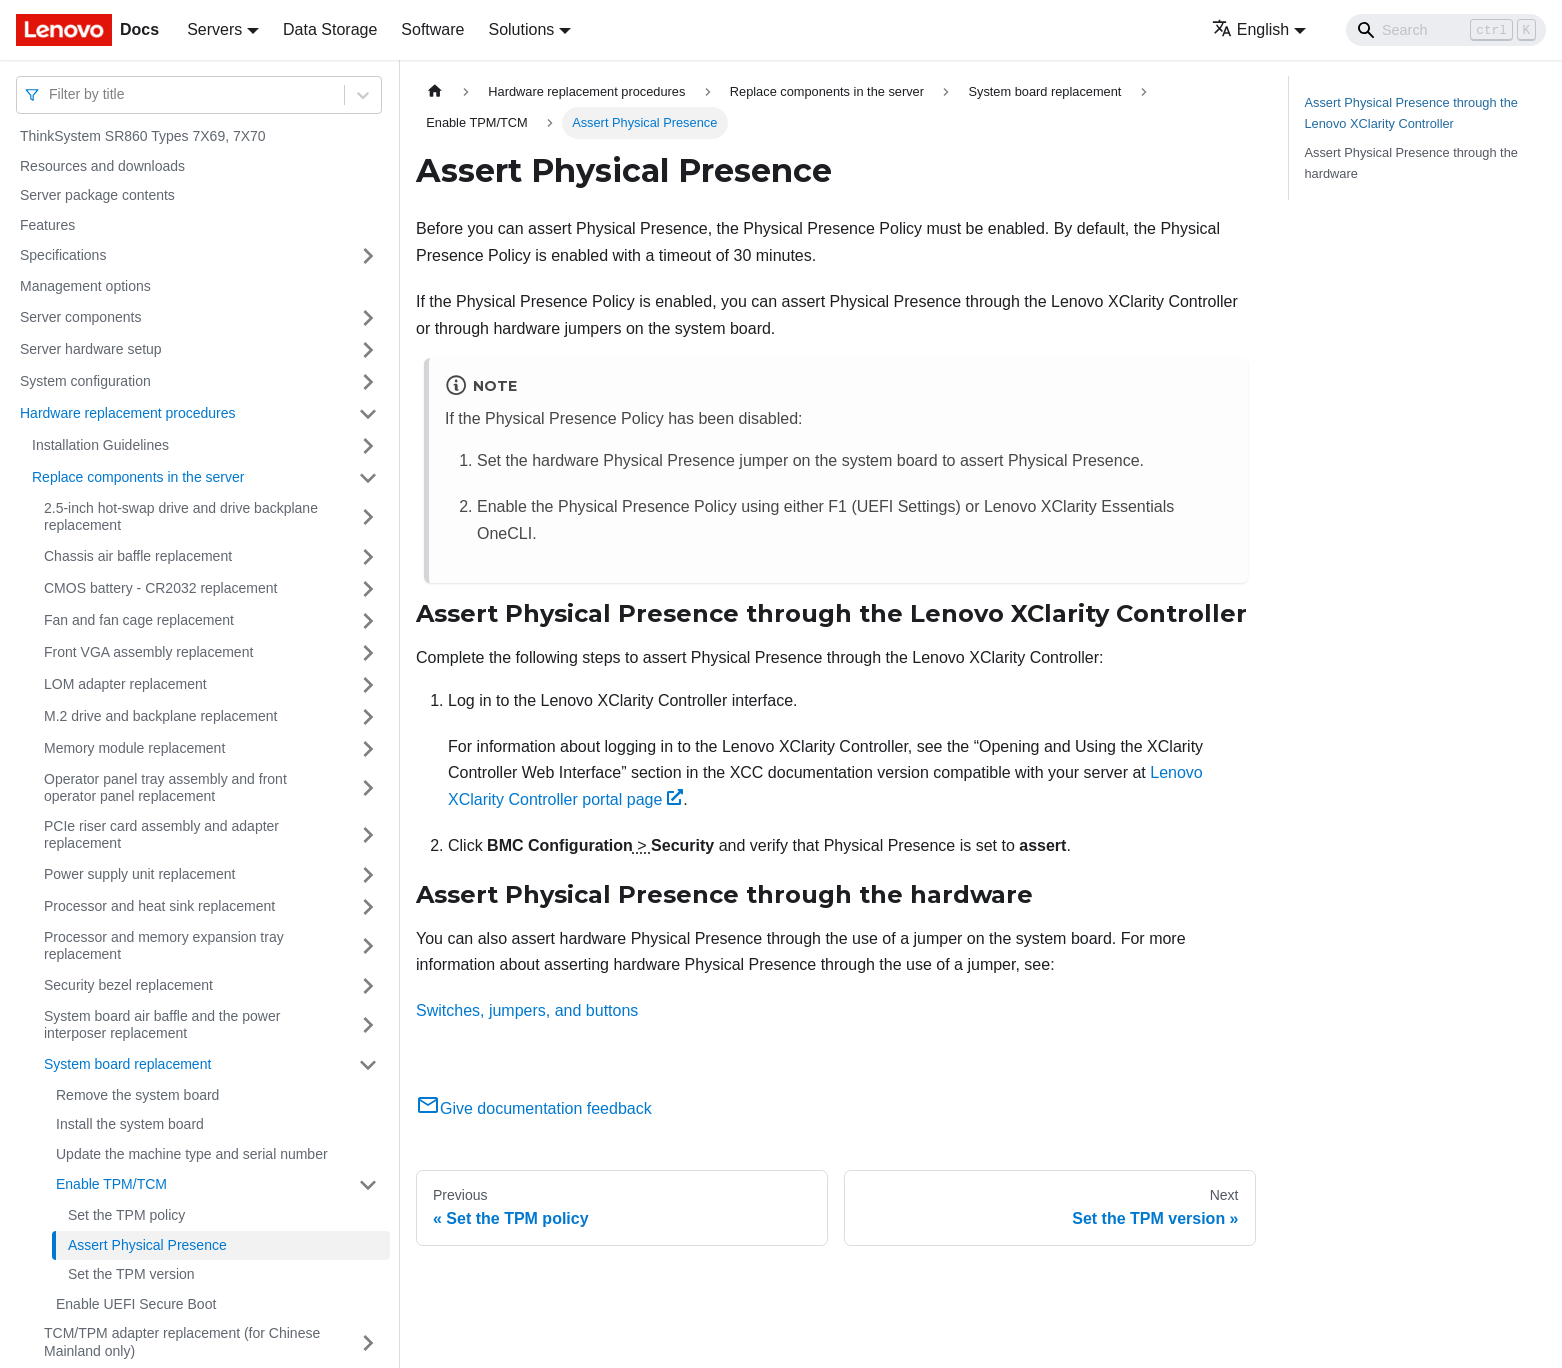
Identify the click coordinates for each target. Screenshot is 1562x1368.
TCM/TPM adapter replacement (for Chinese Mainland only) (182, 1342)
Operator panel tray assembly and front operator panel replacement (165, 788)
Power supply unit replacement (139, 874)
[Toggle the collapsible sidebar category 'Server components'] (368, 318)
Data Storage (330, 29)
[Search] (1446, 30)
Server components (80, 317)
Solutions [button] (521, 29)
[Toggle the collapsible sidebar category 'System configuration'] (368, 382)
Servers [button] (214, 29)
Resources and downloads (102, 166)
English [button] (1250, 29)
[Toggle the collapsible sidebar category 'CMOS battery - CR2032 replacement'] (368, 589)
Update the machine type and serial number (192, 1154)
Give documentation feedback (534, 1108)
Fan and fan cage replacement (139, 620)
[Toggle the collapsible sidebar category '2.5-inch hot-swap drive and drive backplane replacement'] (368, 517)
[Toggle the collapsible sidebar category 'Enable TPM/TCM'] (368, 1185)
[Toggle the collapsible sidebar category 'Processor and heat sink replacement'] (368, 907)
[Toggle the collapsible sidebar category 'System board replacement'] (368, 1065)
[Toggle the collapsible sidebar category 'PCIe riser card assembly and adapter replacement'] (368, 835)
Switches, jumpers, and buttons (527, 1010)
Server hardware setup (91, 349)
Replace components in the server (138, 477)
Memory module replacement (134, 748)
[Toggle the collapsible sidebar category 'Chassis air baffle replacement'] (368, 557)
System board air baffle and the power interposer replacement (162, 1025)
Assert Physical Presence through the (1411, 113)
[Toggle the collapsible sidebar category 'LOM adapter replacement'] (368, 685)
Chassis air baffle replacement (138, 556)
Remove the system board (137, 1095)
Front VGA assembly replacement (148, 652)
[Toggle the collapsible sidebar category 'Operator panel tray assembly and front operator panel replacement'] (368, 788)
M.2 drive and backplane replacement (160, 716)
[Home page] (435, 91)
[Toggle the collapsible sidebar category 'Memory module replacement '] (368, 749)
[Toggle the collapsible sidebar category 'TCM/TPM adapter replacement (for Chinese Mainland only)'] (368, 1342)
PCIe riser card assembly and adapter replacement (161, 835)
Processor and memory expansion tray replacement (164, 946)
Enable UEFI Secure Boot (136, 1304)
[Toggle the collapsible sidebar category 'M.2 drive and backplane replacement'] (368, 717)
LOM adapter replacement (125, 684)
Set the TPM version (131, 1274)
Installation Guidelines (100, 445)
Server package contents (97, 195)
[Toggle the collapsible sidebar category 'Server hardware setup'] (368, 350)
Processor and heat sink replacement (159, 906)
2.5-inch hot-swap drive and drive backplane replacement (181, 517)
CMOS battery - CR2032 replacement (160, 588)
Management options (85, 286)
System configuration (85, 381)
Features (47, 225)
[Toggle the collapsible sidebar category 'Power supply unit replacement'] (368, 875)
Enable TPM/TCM (111, 1184)
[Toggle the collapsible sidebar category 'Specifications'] (368, 256)
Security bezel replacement (128, 985)
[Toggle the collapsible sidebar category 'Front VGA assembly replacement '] (368, 653)
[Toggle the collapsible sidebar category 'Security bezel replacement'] (368, 986)
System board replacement (127, 1064)
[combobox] (51, 94)
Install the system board (130, 1124)
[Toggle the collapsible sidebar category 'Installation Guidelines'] (368, 446)
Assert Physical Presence (147, 1245)
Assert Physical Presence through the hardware (1411, 163)
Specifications (63, 255)
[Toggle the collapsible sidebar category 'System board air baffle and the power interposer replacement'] (368, 1025)
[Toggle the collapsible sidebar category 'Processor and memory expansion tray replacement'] (368, 946)
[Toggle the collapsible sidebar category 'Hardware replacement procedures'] (368, 414)
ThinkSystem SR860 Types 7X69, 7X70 (143, 136)
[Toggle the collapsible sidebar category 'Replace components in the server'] (368, 478)
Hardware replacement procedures (128, 413)
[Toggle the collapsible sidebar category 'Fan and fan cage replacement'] (368, 621)
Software (432, 29)
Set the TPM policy (126, 1215)
